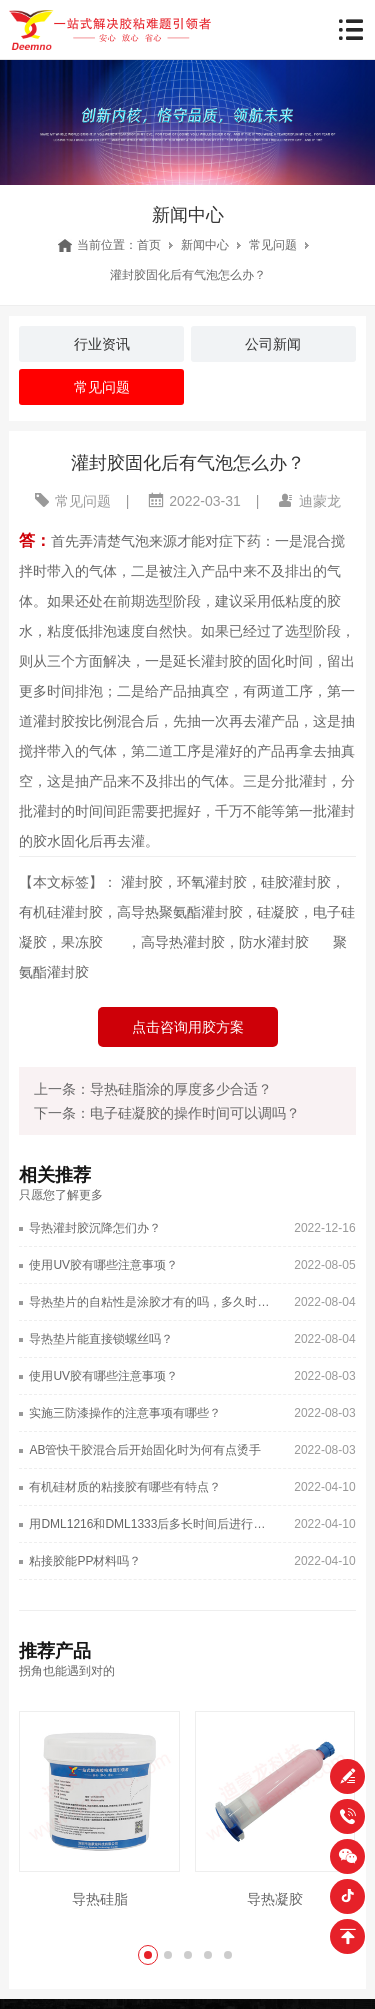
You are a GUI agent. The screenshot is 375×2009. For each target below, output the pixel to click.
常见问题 (273, 245)
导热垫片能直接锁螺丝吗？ (101, 1339)
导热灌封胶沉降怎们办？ (95, 1228)
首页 (149, 245)
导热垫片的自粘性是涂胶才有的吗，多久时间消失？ (152, 1302)
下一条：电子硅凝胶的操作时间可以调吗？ (167, 1113)
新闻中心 (205, 245)
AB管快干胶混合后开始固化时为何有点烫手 (145, 1450)
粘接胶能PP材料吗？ (85, 1561)
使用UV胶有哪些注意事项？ (103, 1265)
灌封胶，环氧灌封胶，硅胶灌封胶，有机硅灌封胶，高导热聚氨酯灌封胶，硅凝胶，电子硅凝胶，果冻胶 (187, 912)
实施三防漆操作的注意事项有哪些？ (125, 1413)
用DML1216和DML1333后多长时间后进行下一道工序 (152, 1524)
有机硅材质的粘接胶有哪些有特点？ (125, 1487)
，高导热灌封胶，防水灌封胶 (218, 942)
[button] (148, 1955)
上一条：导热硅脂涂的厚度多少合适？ (153, 1089)
